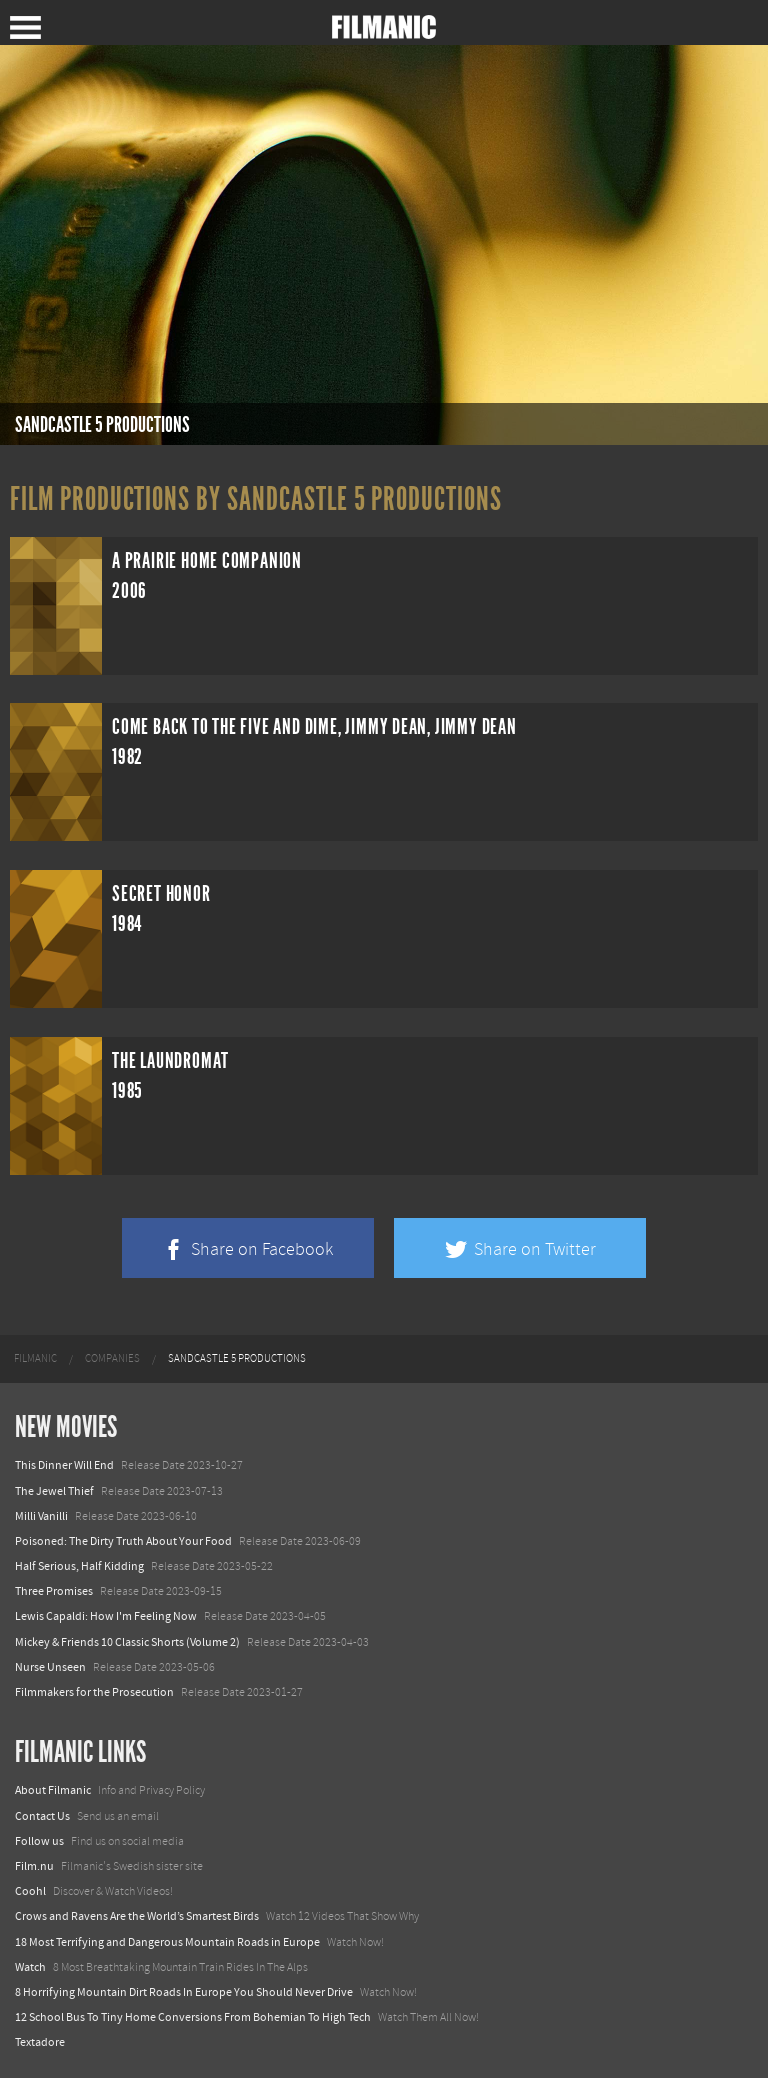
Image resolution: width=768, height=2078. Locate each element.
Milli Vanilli (41, 1516)
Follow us (39, 1841)
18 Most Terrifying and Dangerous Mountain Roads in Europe (167, 1942)
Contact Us (42, 1816)
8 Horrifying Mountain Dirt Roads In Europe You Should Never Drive (184, 1992)
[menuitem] (35, 1359)
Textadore (40, 2042)
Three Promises (54, 1591)
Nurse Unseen (50, 1667)
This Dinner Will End (64, 1465)
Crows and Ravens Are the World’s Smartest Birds (137, 1916)
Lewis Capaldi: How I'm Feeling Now (106, 1616)
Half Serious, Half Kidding (79, 1566)
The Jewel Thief (54, 1491)
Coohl (30, 1891)
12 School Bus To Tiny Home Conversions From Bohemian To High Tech (193, 2017)
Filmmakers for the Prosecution (94, 1692)
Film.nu (34, 1866)
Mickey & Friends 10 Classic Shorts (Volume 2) (127, 1642)
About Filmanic (53, 1790)
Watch (30, 1967)
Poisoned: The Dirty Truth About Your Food (123, 1541)
